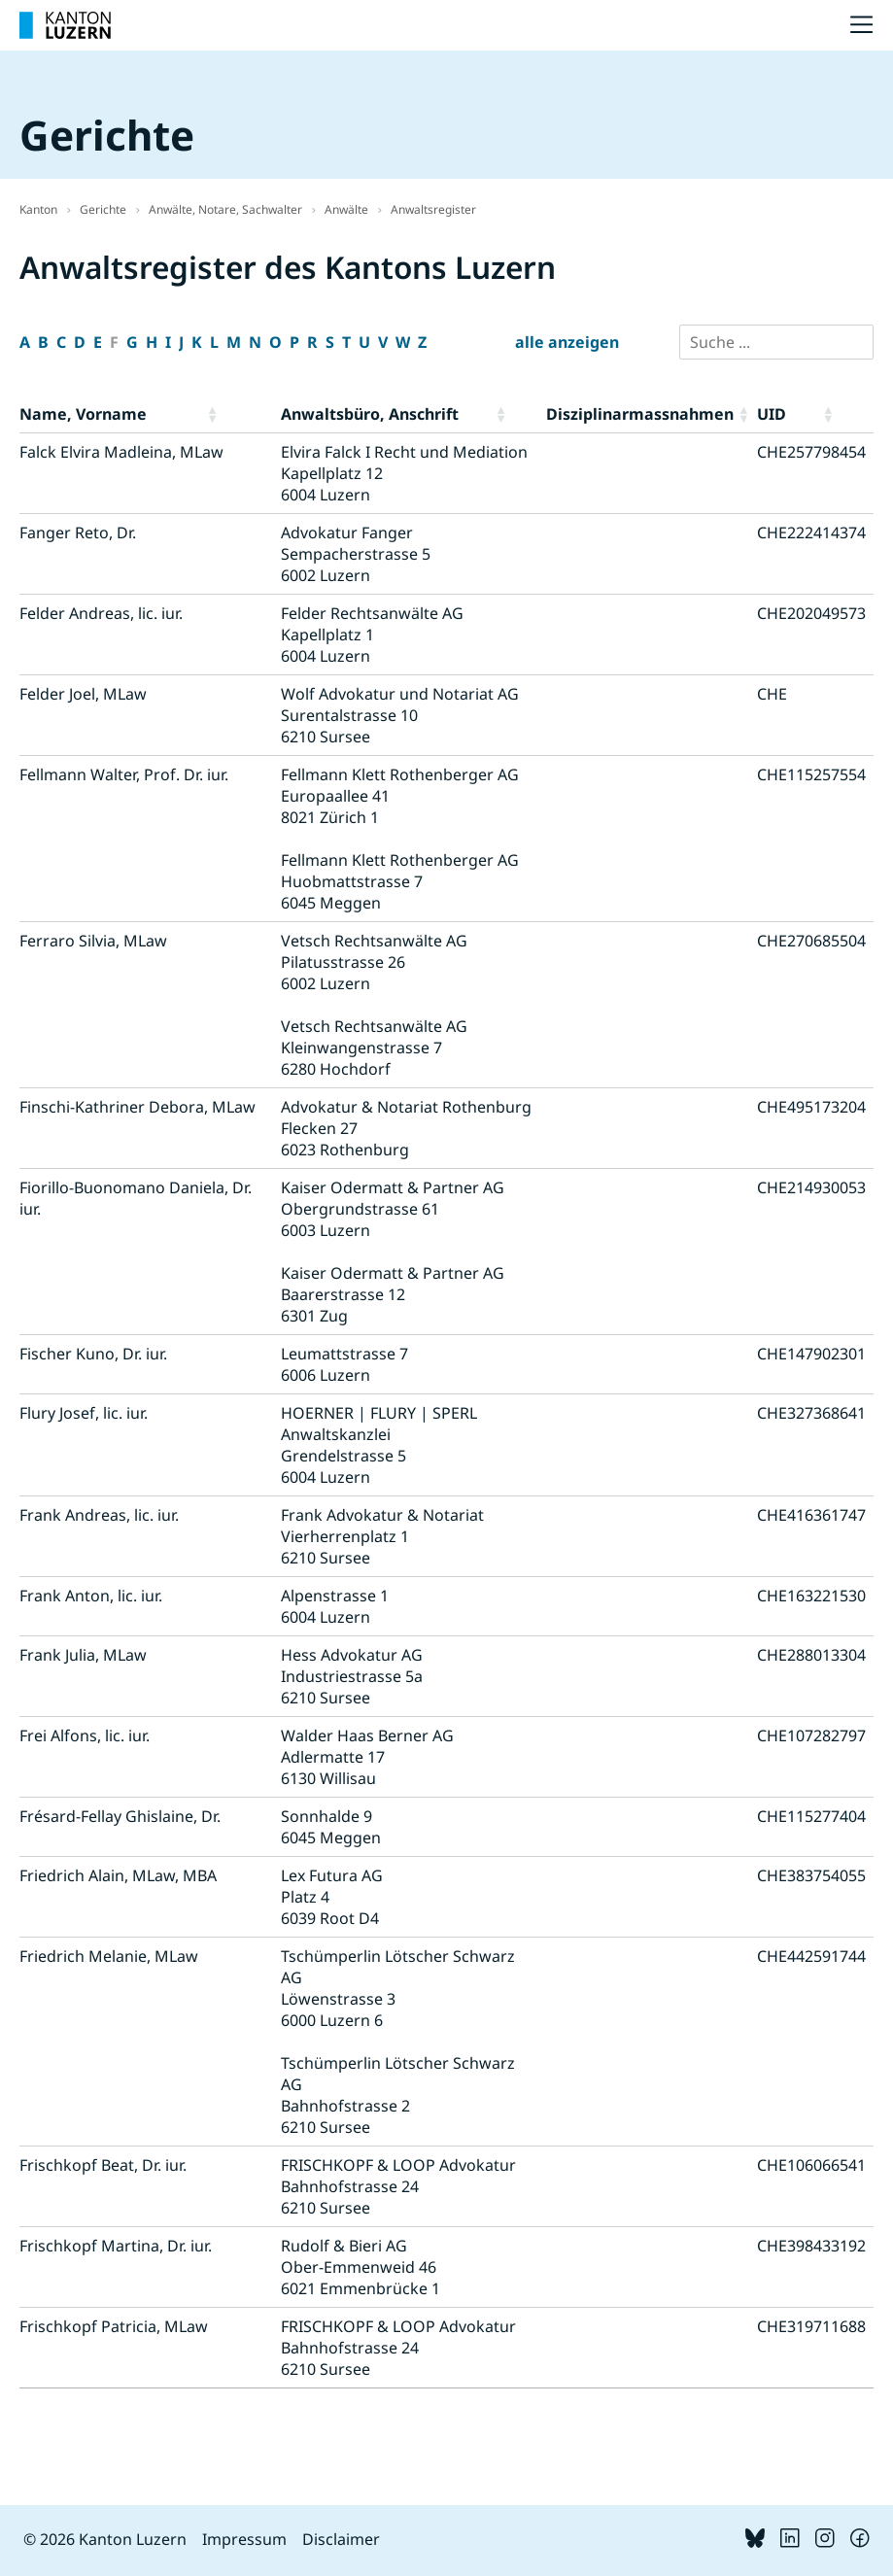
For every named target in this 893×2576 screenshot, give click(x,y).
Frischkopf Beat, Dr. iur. (103, 2165)
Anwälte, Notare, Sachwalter (225, 209)
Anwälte (346, 209)
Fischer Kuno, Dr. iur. (93, 1353)
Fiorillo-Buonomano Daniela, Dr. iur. (135, 1198)
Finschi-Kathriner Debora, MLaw (137, 1106)
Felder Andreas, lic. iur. (101, 613)
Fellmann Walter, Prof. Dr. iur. (123, 774)
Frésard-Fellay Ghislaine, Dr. (120, 1816)
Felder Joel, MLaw (83, 693)
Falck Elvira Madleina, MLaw (121, 452)
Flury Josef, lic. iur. (83, 1413)
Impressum (244, 2539)
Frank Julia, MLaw (83, 1655)
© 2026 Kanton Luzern (105, 2539)
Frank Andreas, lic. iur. (99, 1515)
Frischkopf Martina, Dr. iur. (115, 2245)
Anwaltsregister (433, 209)
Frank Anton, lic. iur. (90, 1595)
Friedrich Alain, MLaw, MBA (118, 1875)
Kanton (38, 209)
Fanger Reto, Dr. (77, 532)
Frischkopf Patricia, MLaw (113, 2326)
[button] (239, 414)
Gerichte (103, 209)
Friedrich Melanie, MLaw (108, 1956)
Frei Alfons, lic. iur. (84, 1735)
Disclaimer (341, 2539)
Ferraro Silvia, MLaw (93, 940)
